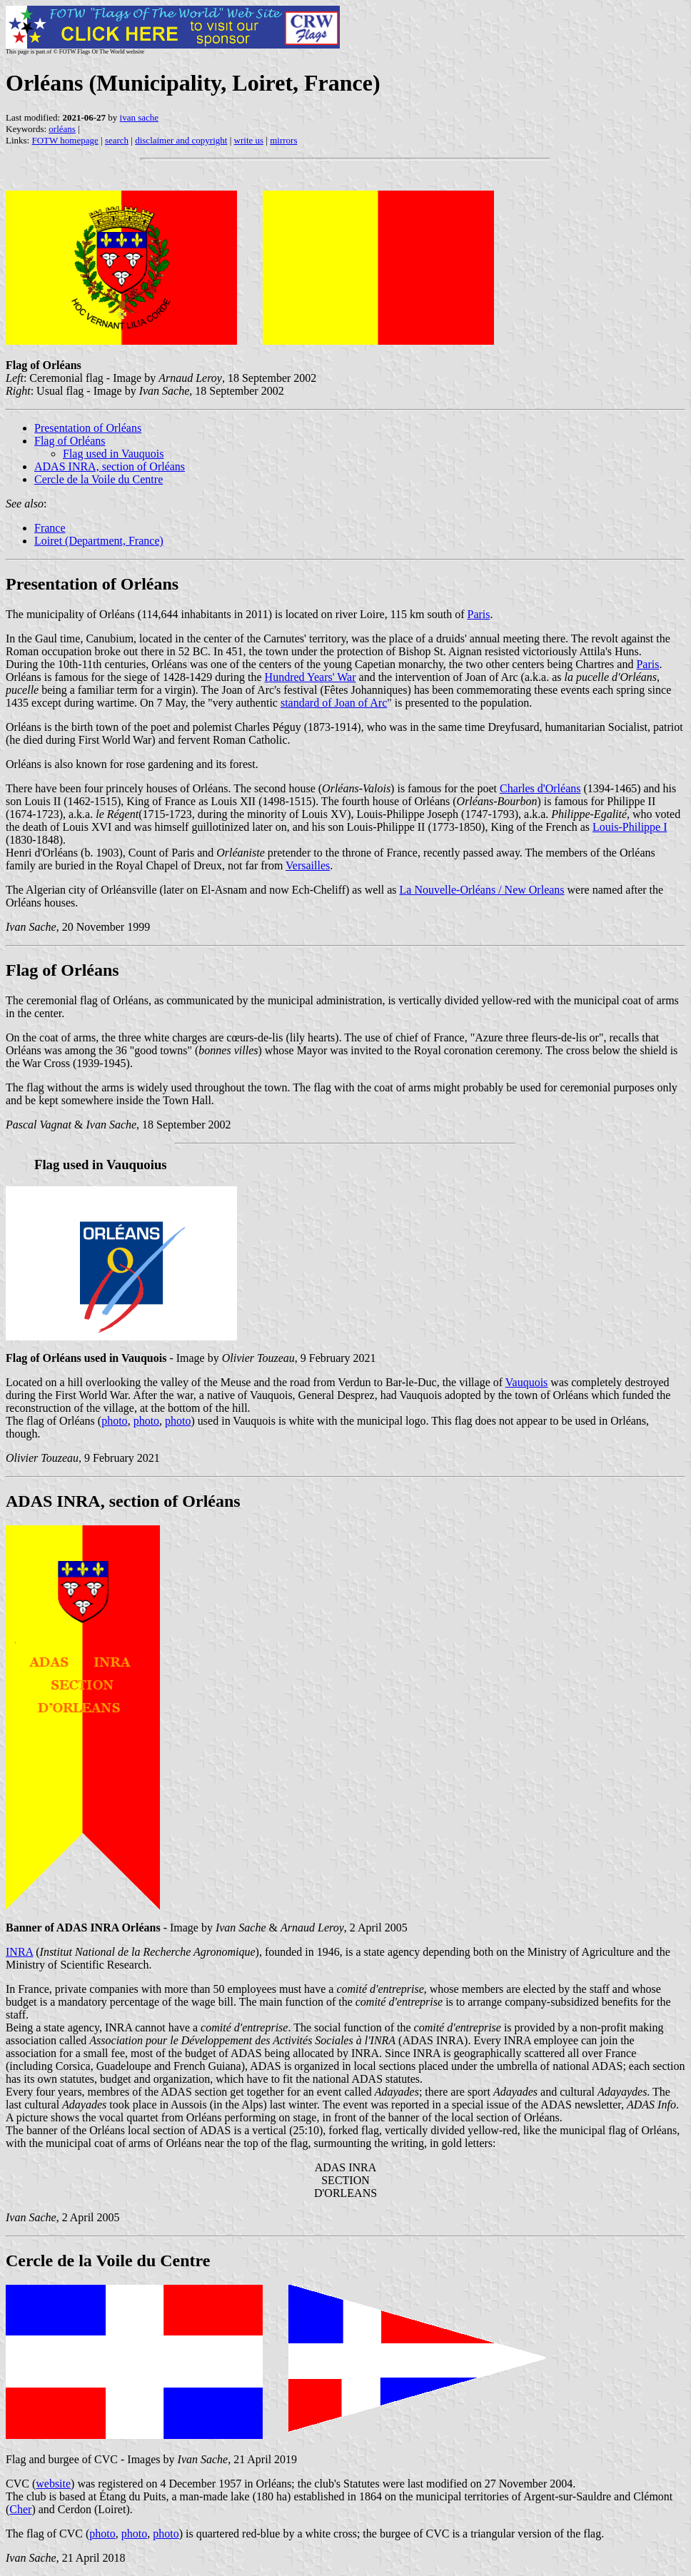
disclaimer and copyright (181, 140)
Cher (20, 2509)
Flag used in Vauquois (113, 454)
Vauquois (526, 1382)
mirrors (283, 140)
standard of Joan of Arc (334, 703)
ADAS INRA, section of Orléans (109, 466)
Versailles (308, 865)
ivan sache (139, 117)
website (53, 2483)
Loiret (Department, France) (98, 541)
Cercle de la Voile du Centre (98, 479)
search (116, 140)
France (50, 528)
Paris (479, 614)
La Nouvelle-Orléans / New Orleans (482, 890)
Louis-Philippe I (629, 827)
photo (114, 1421)
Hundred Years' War (310, 677)
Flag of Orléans (70, 441)
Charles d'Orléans (540, 788)
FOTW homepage (64, 140)
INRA (19, 1952)
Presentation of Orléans (87, 428)
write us (249, 140)
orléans (62, 128)
